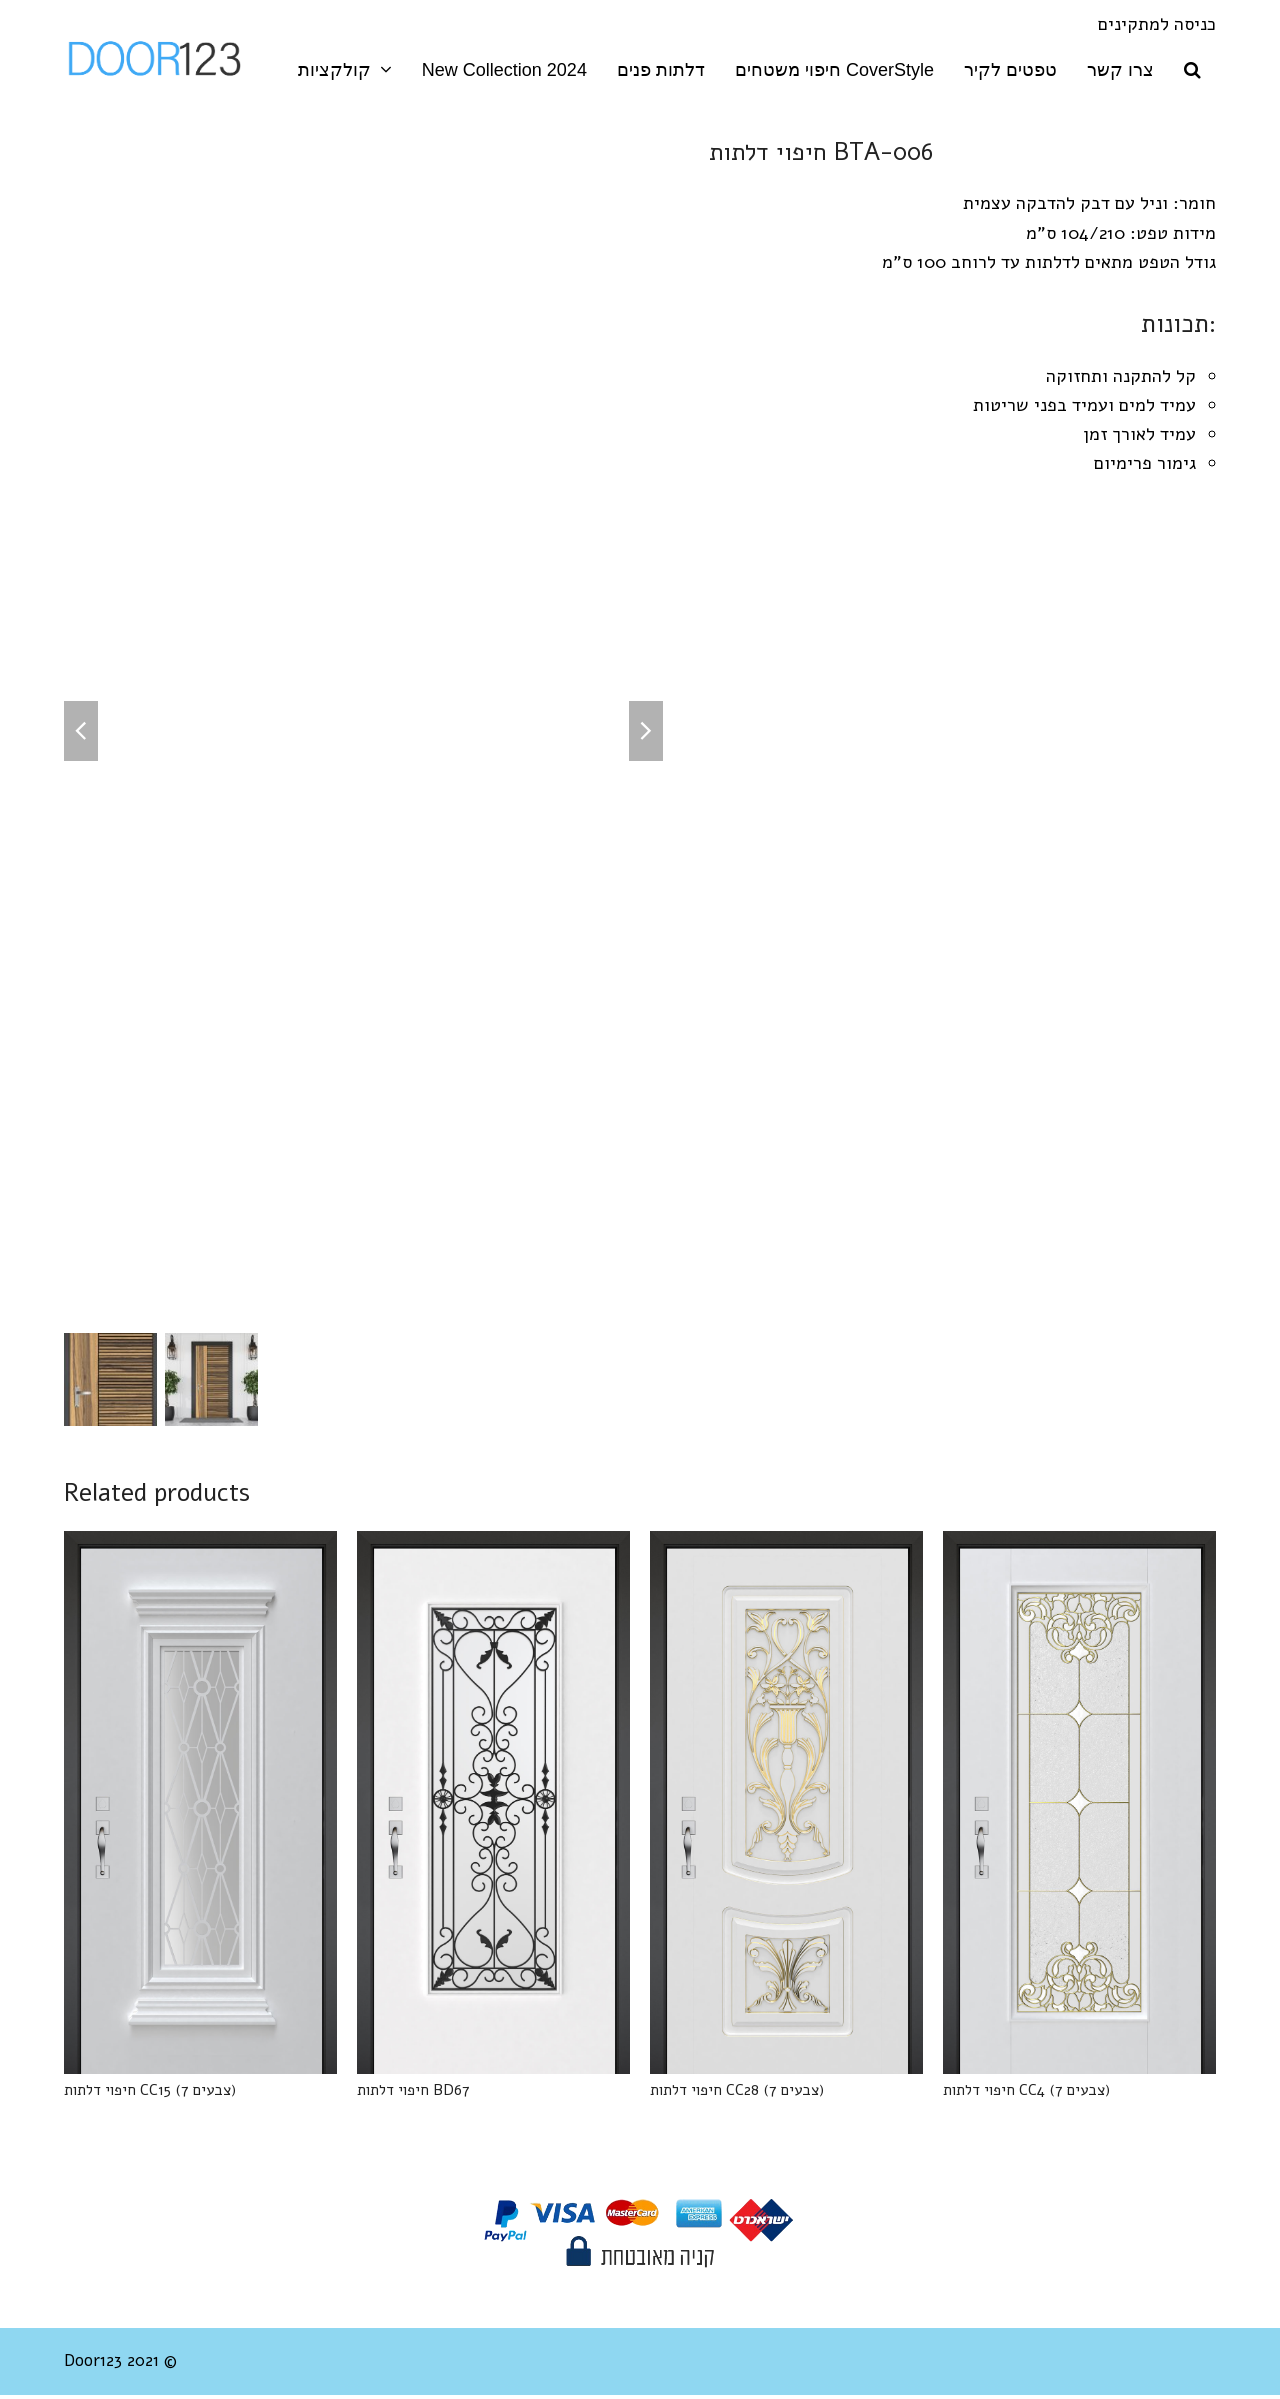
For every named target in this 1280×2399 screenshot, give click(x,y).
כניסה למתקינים (1157, 24)
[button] (1192, 70)
